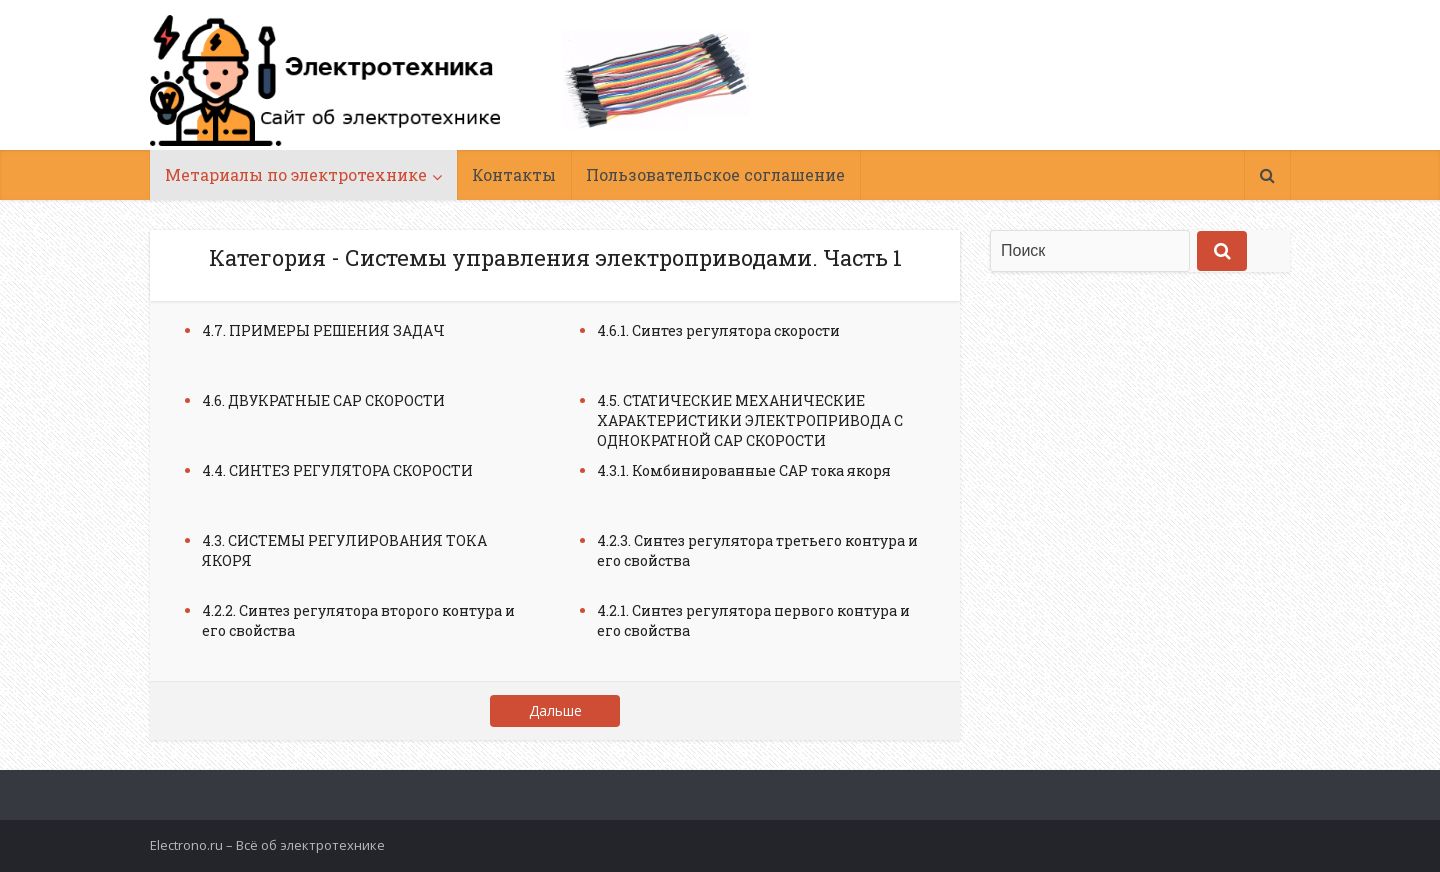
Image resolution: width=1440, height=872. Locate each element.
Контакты (514, 174)
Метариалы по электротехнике (296, 174)
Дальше (555, 710)
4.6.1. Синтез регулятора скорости (718, 330)
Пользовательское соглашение (715, 174)
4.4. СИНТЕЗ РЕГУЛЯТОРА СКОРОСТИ (337, 470)
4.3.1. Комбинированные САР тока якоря (744, 470)
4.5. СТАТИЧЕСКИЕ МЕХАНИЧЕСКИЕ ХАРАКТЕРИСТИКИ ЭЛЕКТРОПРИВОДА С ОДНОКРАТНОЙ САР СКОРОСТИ (750, 420)
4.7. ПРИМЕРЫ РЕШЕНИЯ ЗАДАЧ (323, 330)
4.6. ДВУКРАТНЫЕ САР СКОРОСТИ (323, 400)
